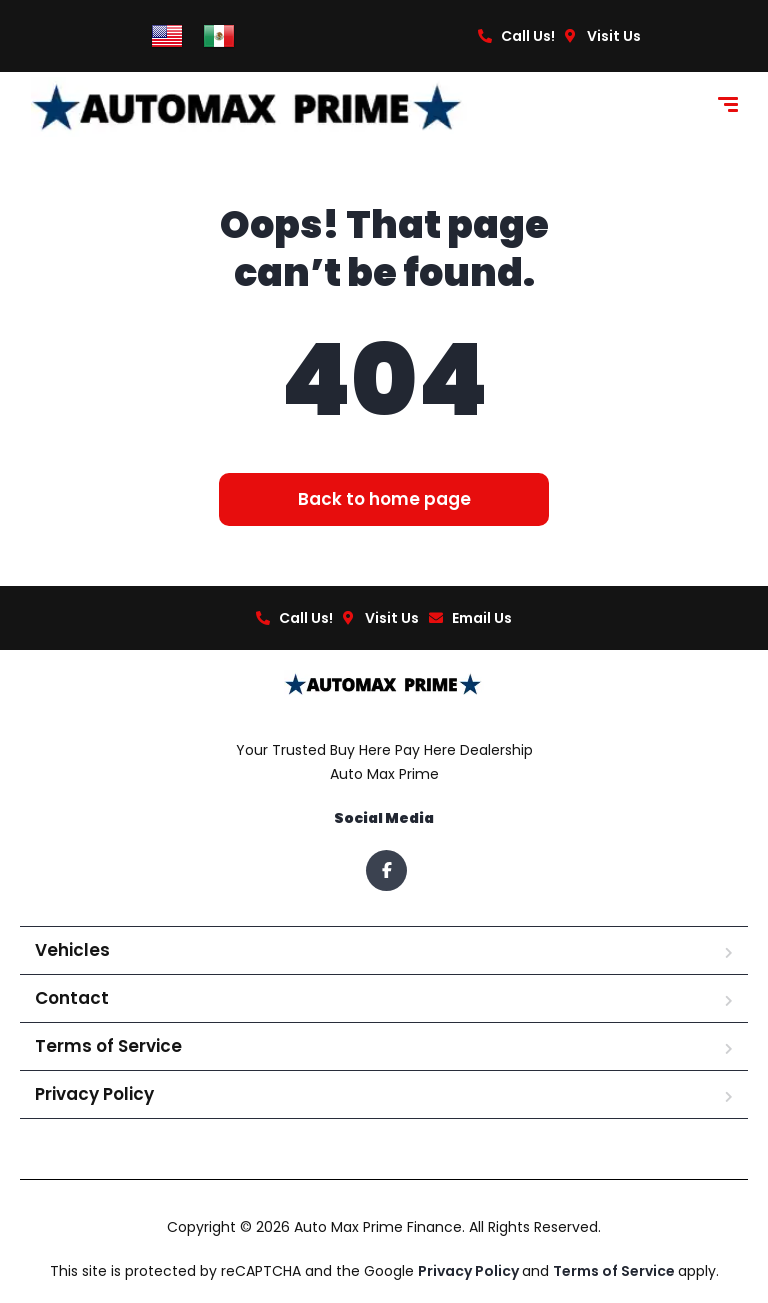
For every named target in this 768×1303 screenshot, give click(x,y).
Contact (72, 998)
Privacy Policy (94, 1094)
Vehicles (72, 950)
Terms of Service (108, 1046)
